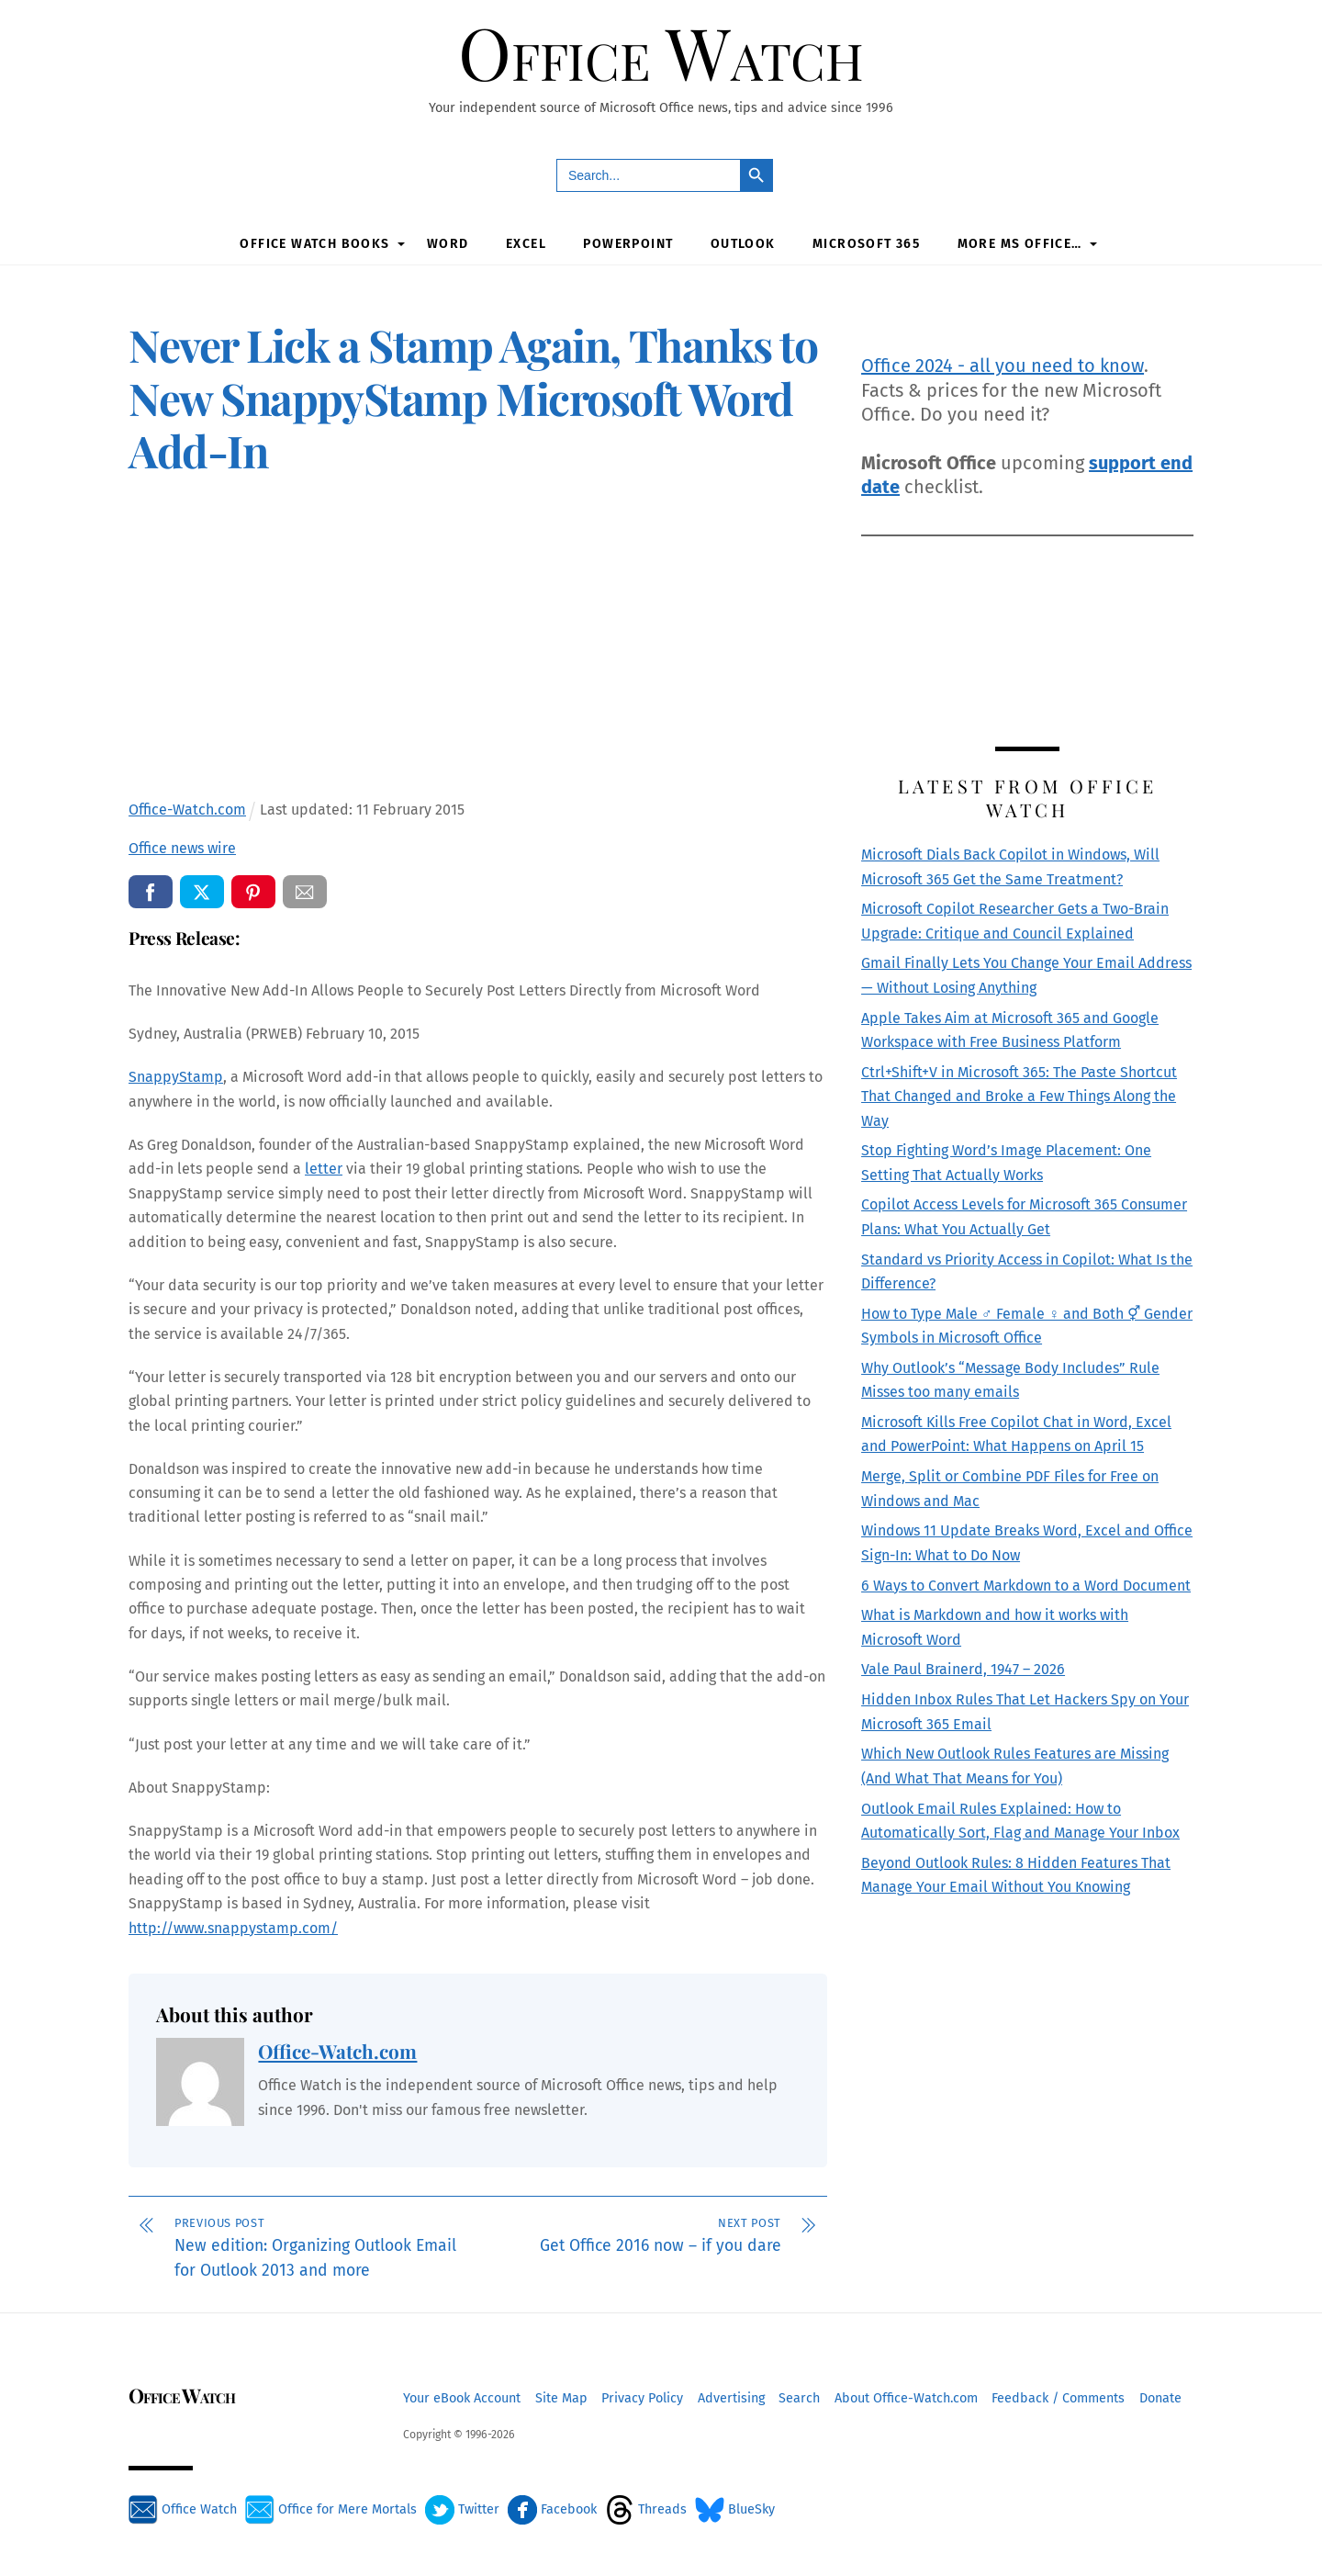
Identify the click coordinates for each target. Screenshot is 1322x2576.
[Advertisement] (478, 639)
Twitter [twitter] (462, 2506)
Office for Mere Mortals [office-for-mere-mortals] (331, 2506)
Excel (526, 242)
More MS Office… (1020, 242)
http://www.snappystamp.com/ (233, 1925)
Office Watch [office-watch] (183, 2506)
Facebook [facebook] (552, 2506)
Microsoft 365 (866, 242)
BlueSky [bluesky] (735, 2506)
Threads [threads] (646, 2506)
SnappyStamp (176, 1074)
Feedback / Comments (1058, 2395)
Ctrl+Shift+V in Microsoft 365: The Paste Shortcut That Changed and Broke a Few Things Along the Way (1019, 1094)
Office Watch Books (314, 242)
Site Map (561, 2395)
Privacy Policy (642, 2395)
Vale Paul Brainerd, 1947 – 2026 (963, 1667)
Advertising (731, 2395)
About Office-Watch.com (906, 2395)
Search (799, 2395)
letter (323, 1166)
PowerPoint (628, 242)
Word (448, 242)
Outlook (743, 242)
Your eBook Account (462, 2395)
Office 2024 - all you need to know (1002, 363)
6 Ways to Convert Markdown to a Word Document (1026, 1583)
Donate (1160, 2395)
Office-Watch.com (337, 2048)
